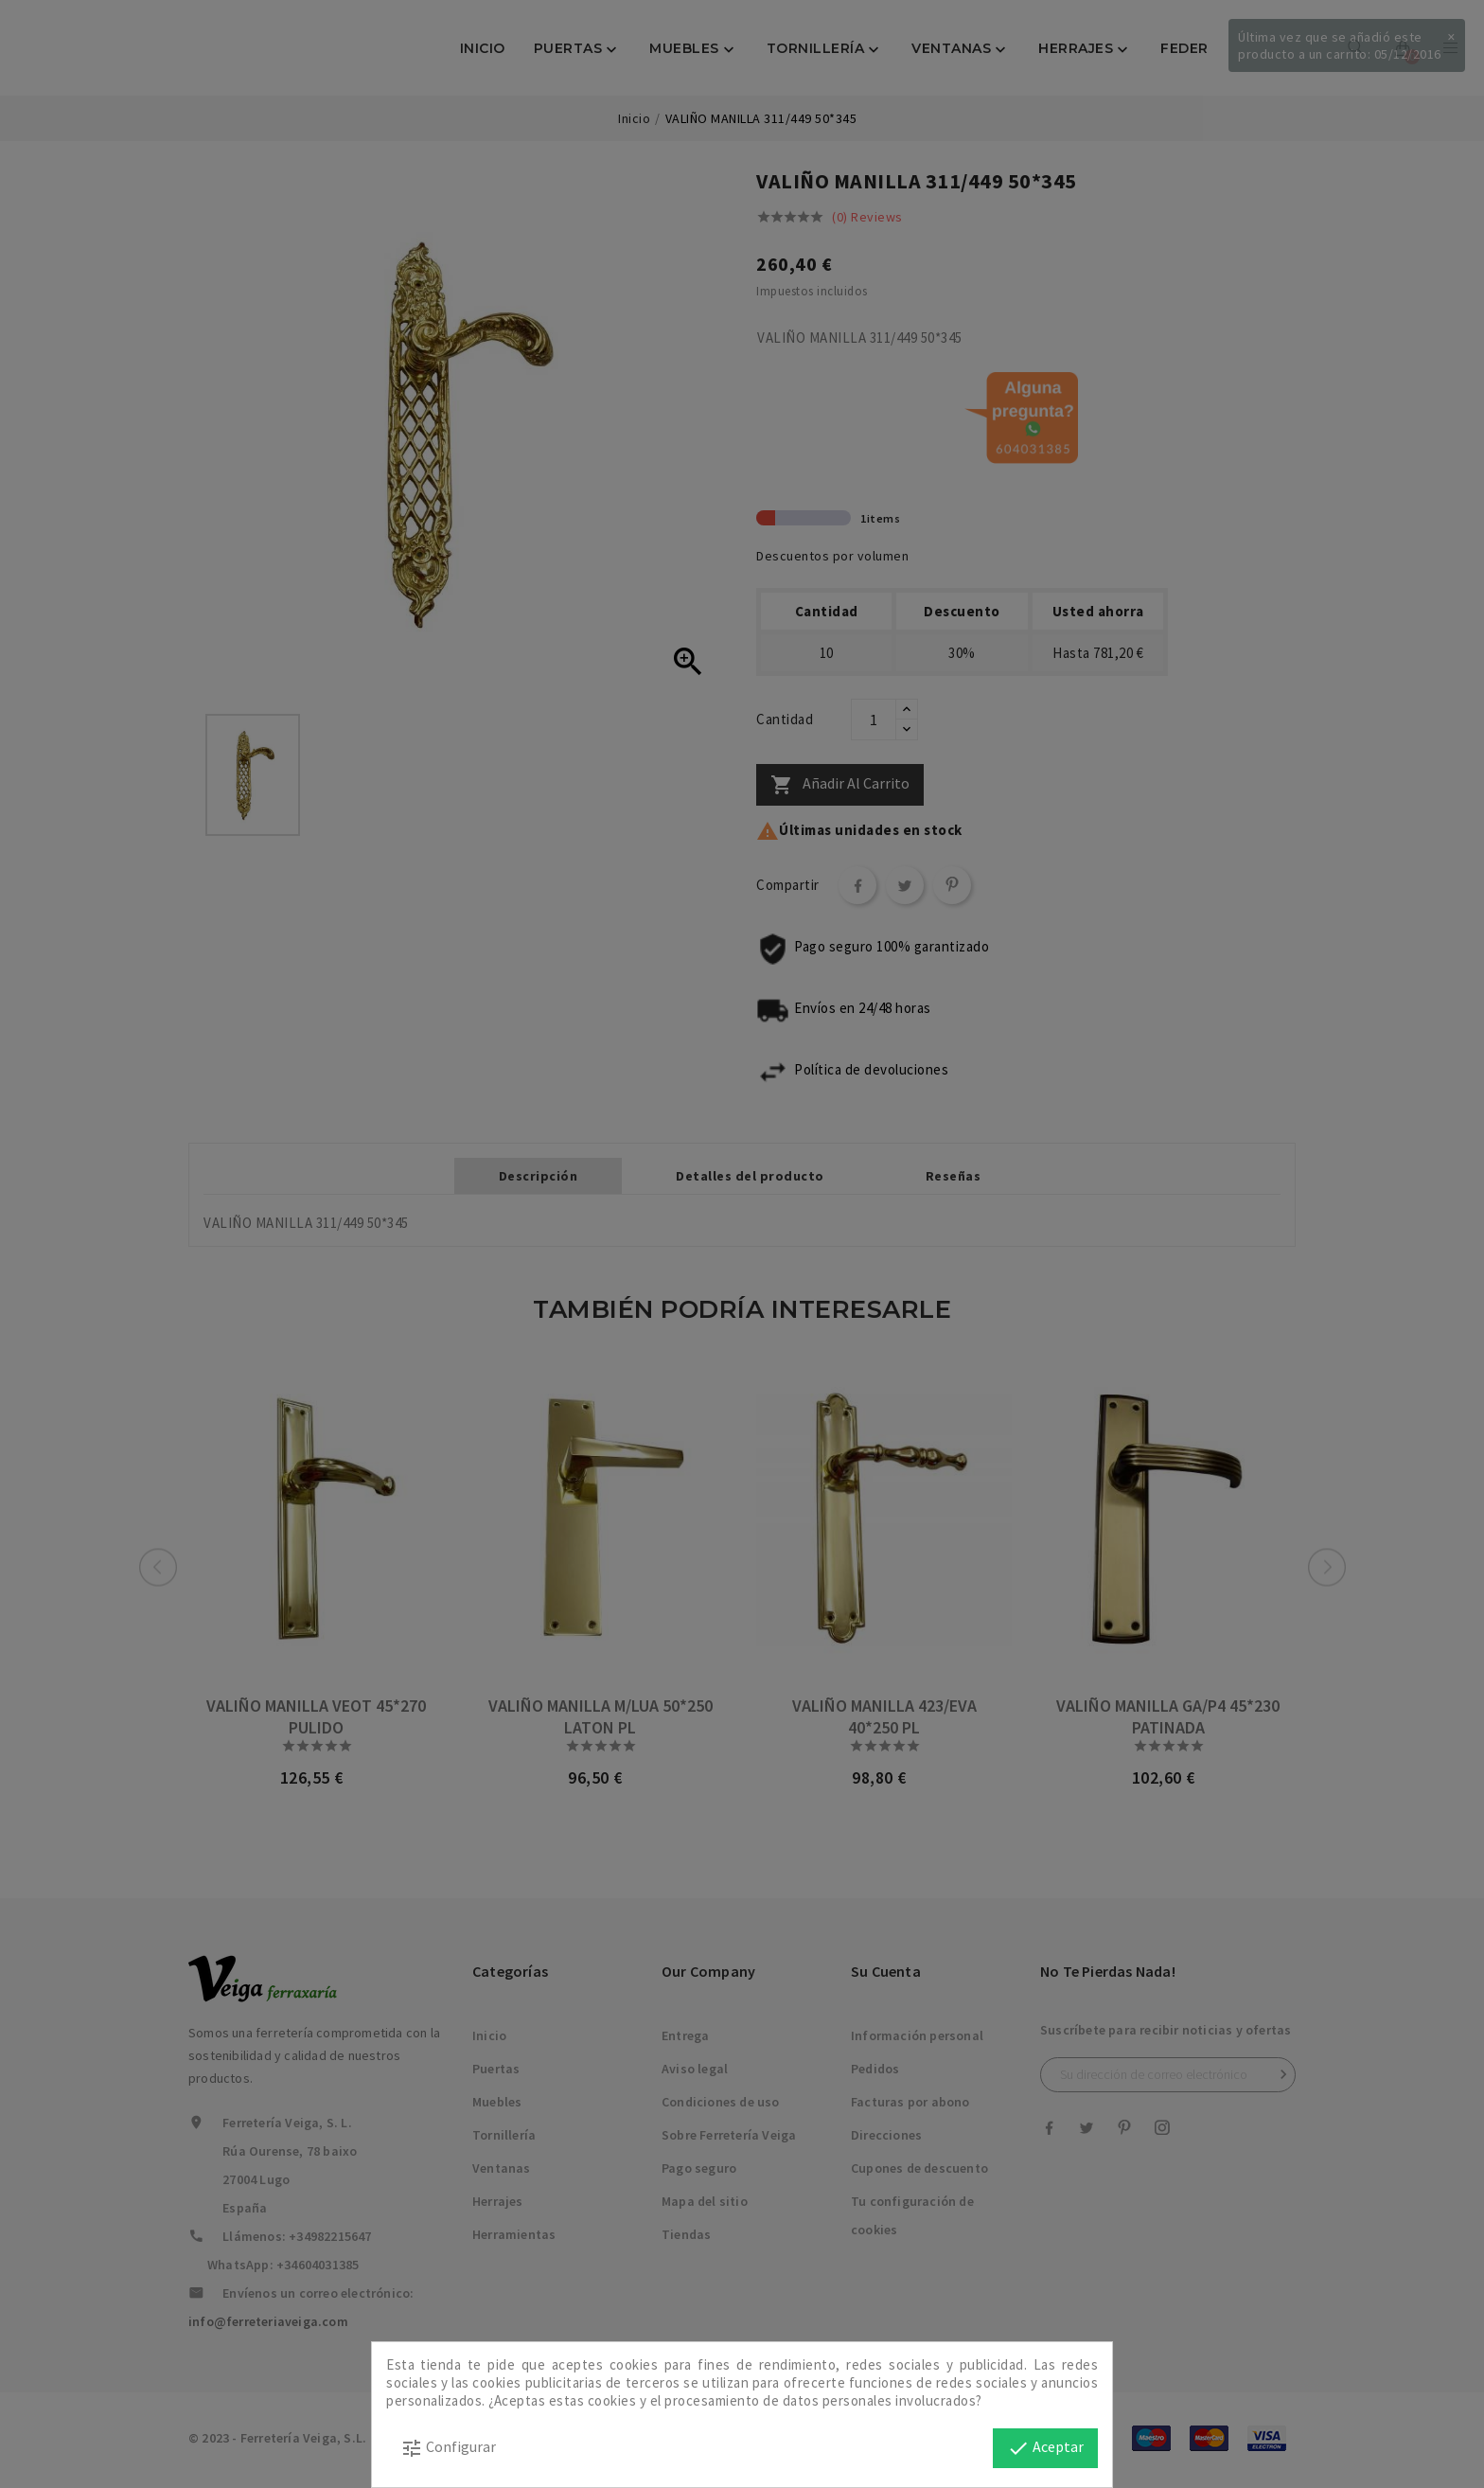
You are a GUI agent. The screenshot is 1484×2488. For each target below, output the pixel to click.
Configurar (448, 2448)
